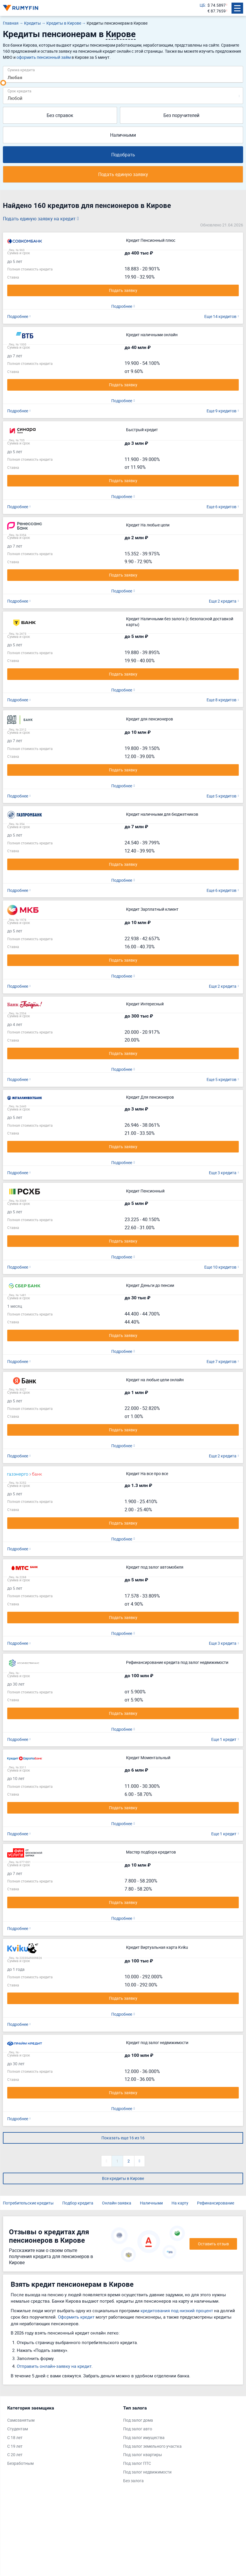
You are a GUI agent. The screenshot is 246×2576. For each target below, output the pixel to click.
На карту (180, 2203)
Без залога (133, 2480)
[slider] (3, 83)
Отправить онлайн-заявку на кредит (54, 2366)
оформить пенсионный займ (44, 57)
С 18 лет (15, 2437)
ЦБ (202, 5)
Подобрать (123, 154)
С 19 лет (15, 2446)
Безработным (20, 2463)
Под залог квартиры (142, 2454)
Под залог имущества (144, 2437)
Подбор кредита (77, 2203)
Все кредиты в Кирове (123, 2178)
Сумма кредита (21, 69)
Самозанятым (20, 2420)
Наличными (123, 135)
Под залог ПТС (137, 2463)
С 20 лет (15, 2454)
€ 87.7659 (216, 11)
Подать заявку (123, 290)
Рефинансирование (215, 2203)
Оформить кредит (76, 2317)
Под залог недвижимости (147, 2472)
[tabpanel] (62, 2437)
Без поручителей (181, 115)
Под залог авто (137, 2429)
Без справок (60, 115)
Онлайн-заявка (116, 2203)
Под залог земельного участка (152, 2446)
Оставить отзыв (213, 2243)
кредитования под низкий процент (177, 2310)
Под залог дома (138, 2420)
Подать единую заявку (123, 174)
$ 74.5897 (216, 5)
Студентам (17, 2429)
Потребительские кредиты (28, 2203)
